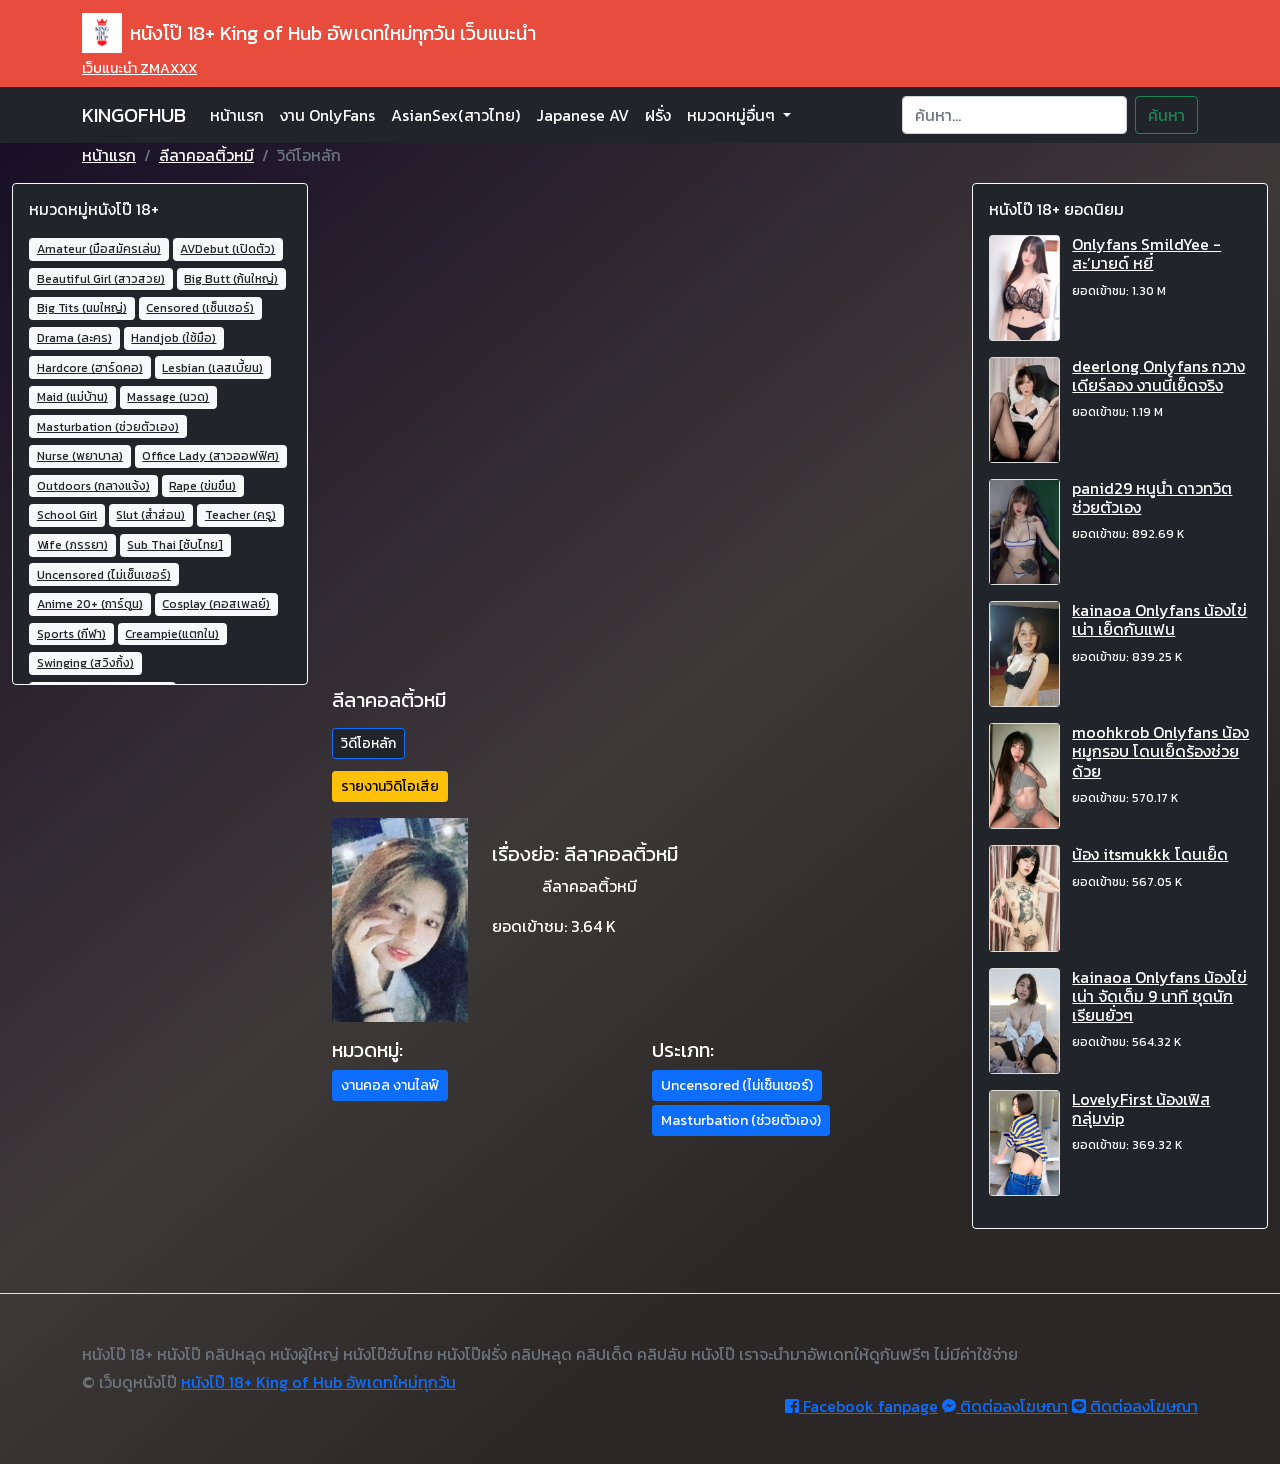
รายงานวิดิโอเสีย (390, 786)
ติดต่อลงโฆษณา (1005, 1406)
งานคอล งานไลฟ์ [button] (390, 1085)
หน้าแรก (237, 115)
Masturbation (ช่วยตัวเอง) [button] (741, 1120)
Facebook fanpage (861, 1406)
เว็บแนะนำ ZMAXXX (139, 68)
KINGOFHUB (134, 115)
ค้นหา (1166, 115)
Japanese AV (582, 115)
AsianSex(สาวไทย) (455, 115)
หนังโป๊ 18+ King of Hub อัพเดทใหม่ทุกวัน (318, 1382)
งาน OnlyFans (327, 115)
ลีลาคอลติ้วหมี (206, 155)
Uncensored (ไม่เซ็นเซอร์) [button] (737, 1085)
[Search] (1014, 115)
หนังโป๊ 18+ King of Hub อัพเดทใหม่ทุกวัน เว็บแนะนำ (309, 33)
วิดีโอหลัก (368, 743)
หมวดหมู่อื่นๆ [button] (733, 115)
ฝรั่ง (658, 115)
